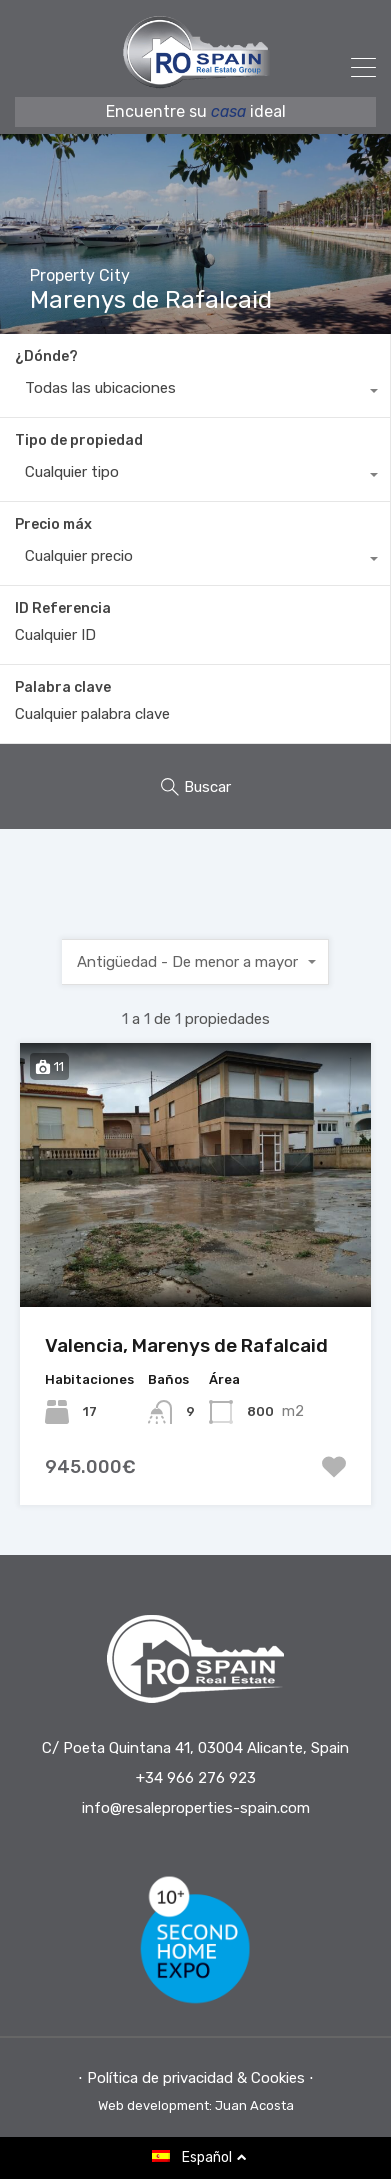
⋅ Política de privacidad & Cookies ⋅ (196, 2078)
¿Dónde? (46, 356)
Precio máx (53, 524)
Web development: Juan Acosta (196, 2105)
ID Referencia (63, 609)
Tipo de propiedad (79, 440)
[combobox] (195, 393)
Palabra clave (63, 688)
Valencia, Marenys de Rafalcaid (186, 1345)
